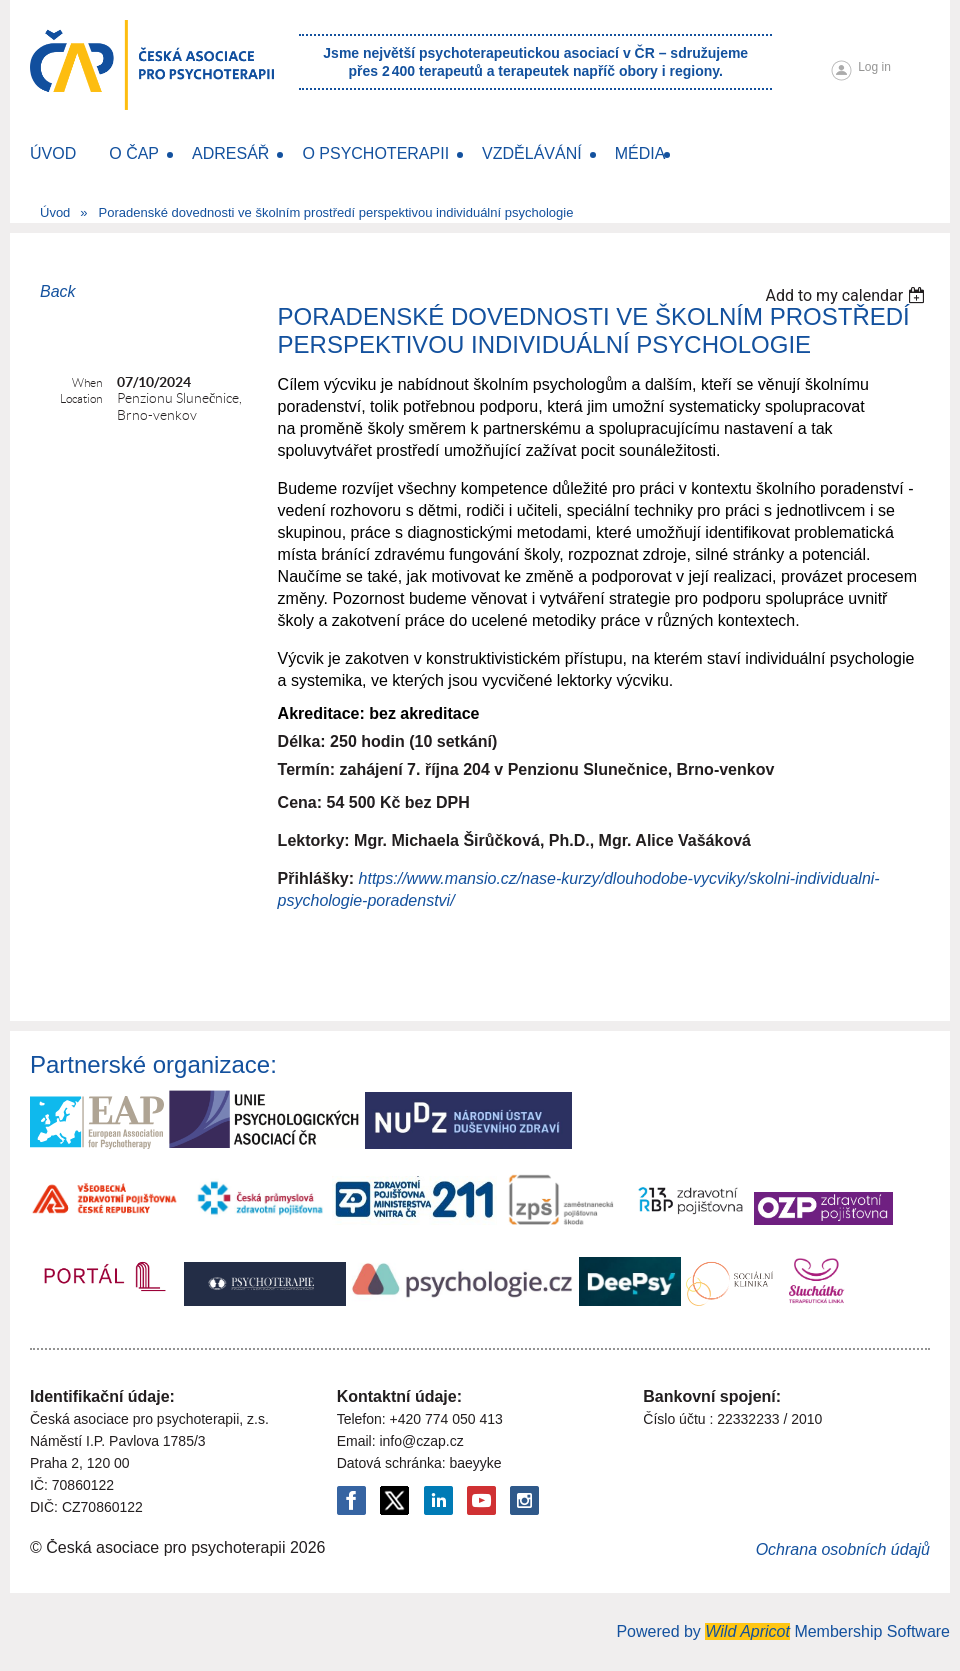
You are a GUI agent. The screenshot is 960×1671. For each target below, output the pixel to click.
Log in (874, 67)
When (87, 382)
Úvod (55, 212)
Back (58, 291)
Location (81, 398)
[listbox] (847, 295)
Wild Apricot (747, 1631)
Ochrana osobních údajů (843, 1549)
